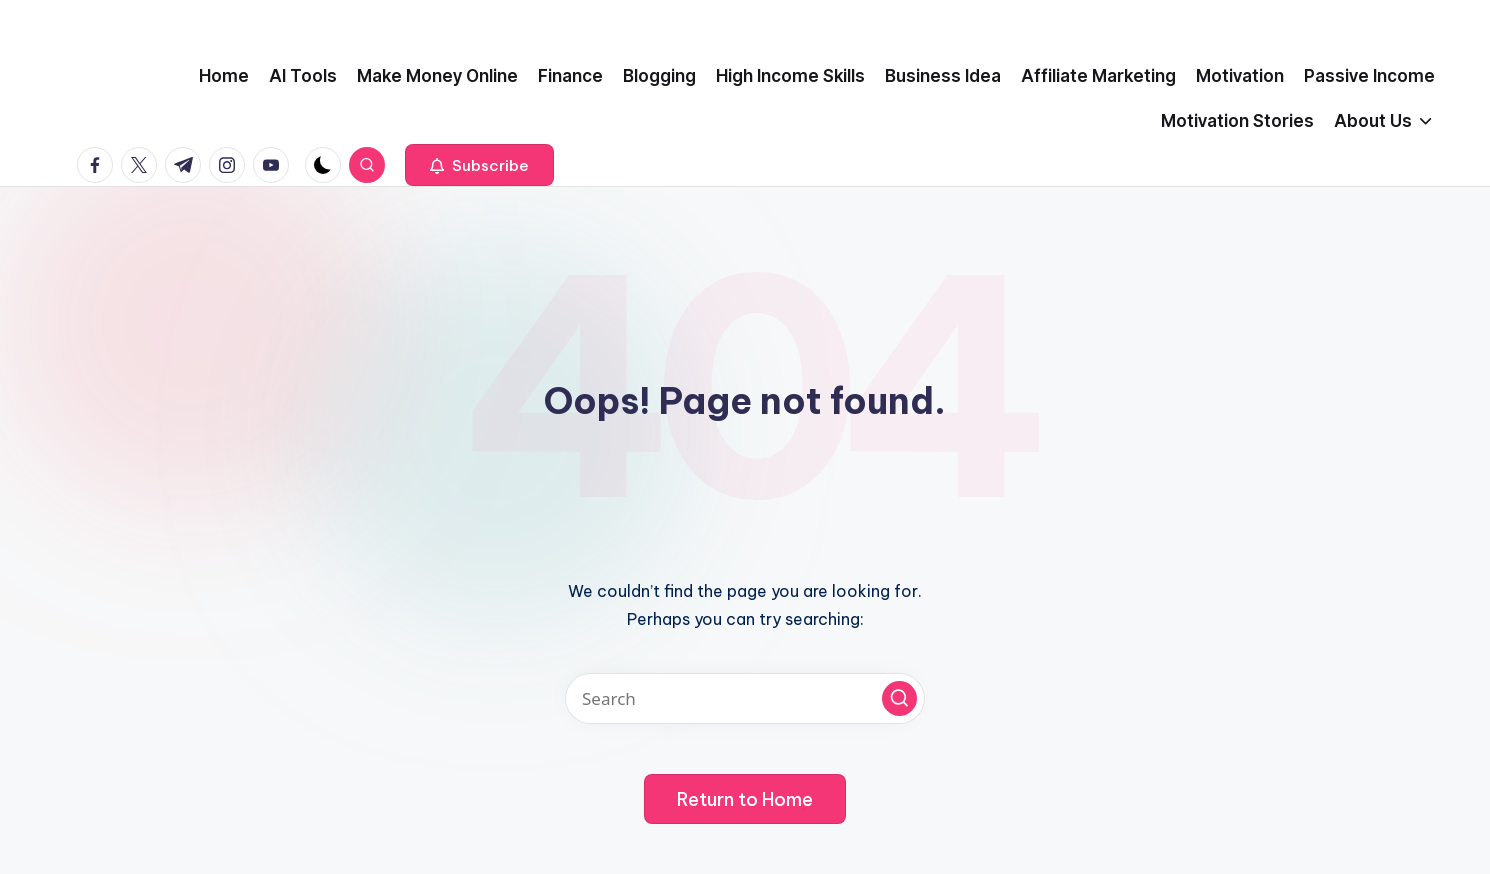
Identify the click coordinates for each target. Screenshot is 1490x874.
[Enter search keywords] (745, 698)
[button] (479, 165)
